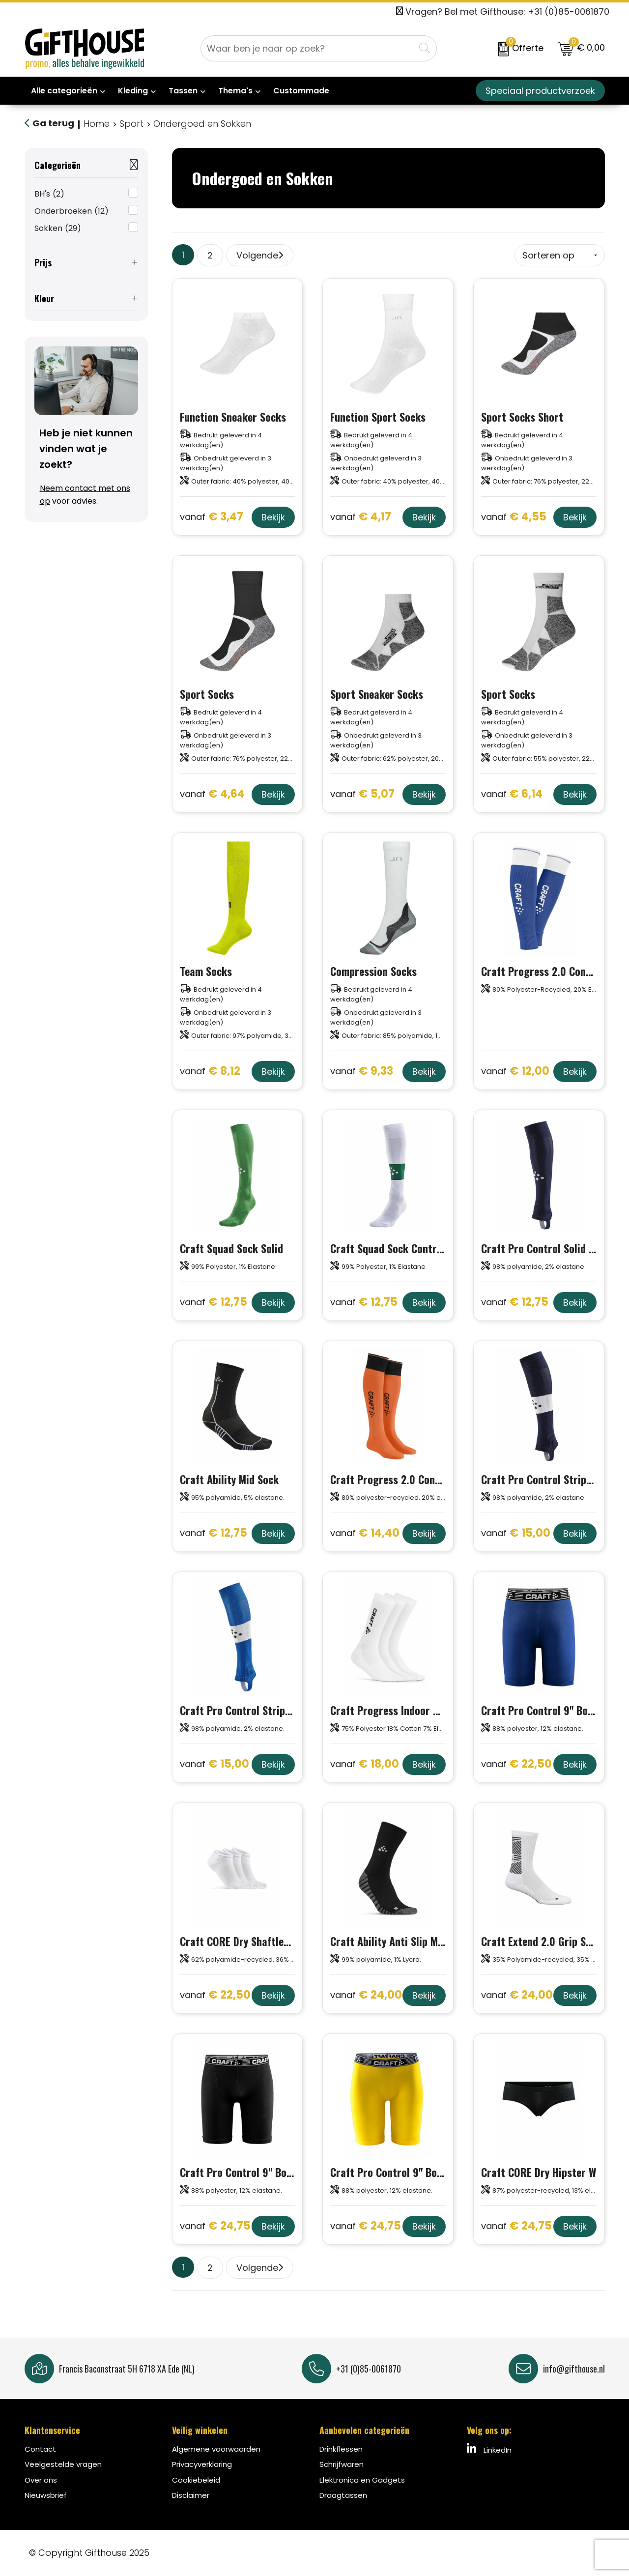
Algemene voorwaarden (216, 2449)
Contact (40, 2449)
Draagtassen (343, 2495)
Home (97, 123)
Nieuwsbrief (46, 2495)
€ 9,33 (361, 1071)
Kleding (133, 90)
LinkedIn (489, 2449)
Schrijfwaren (341, 2464)
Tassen (183, 90)
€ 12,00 (515, 1071)
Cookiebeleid (196, 2480)
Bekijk (273, 517)
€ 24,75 (215, 2226)
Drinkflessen (341, 2449)
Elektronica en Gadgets (362, 2480)
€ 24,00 (366, 1995)
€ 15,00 (515, 1533)
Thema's (235, 90)
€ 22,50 (516, 1764)
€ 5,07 (362, 794)
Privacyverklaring (202, 2464)
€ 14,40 (365, 1533)
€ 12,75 (213, 1302)
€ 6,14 (512, 794)
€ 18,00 (364, 1764)
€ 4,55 (513, 517)
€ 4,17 (360, 517)
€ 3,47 (211, 517)
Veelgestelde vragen (63, 2464)
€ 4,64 (212, 794)
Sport (131, 123)
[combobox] (308, 48)
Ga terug (53, 123)
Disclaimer (190, 2495)
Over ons (41, 2480)
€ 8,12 (210, 1071)
